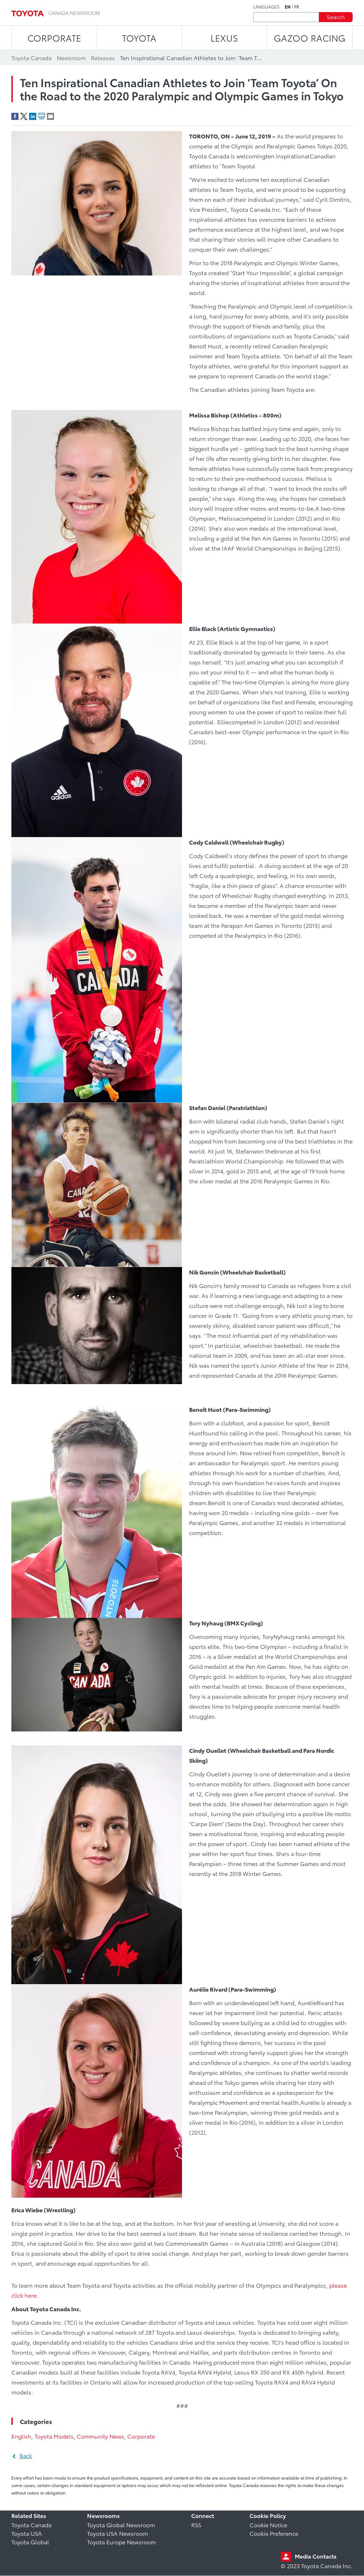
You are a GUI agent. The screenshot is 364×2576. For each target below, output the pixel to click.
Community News (100, 2436)
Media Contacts (316, 2556)
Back (26, 2455)
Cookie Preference (274, 2533)
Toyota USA (26, 2533)
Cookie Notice (268, 2524)
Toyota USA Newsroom (117, 2533)
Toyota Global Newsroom (121, 2524)
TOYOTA (139, 37)
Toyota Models (54, 2436)
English (21, 2436)
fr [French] (296, 7)
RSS (196, 2524)
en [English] (287, 7)
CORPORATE (54, 37)
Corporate (141, 2436)
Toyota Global (30, 2542)
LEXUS (224, 37)
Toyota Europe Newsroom (121, 2542)
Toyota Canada (31, 2524)
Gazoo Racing (310, 37)
